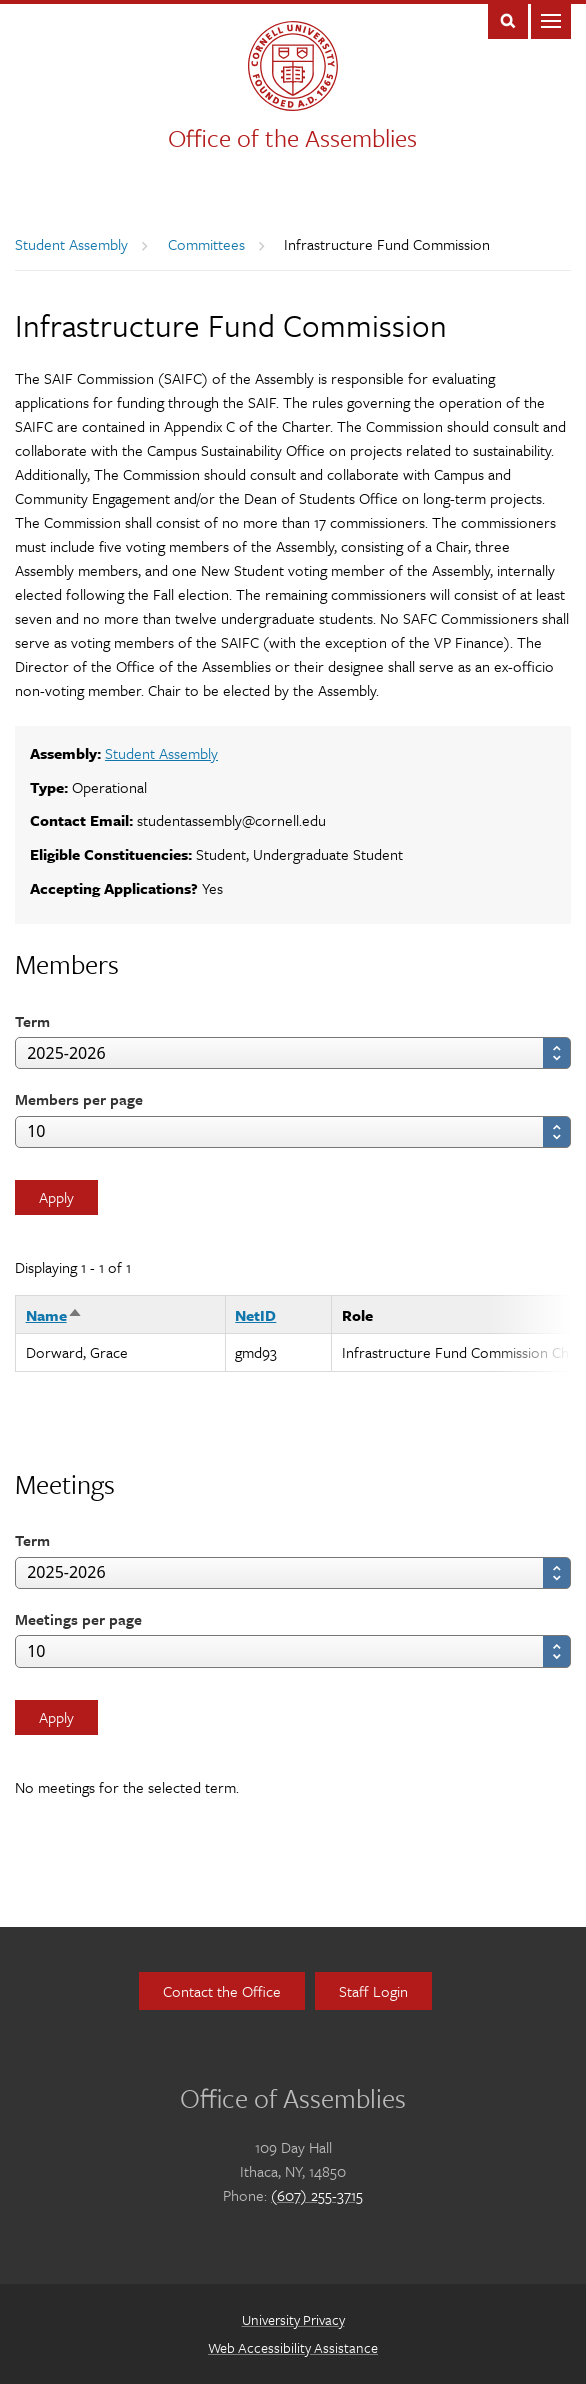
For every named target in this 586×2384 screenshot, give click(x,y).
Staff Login (373, 1991)
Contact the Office (222, 1991)
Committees (206, 244)
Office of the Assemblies (292, 137)
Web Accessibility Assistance (293, 2347)
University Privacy (293, 2319)
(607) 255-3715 (317, 2195)
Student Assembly (71, 244)
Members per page (79, 1099)
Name (54, 1315)
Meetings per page (78, 1619)
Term (32, 1021)
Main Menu (551, 19)
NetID (255, 1315)
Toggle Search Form (508, 19)
